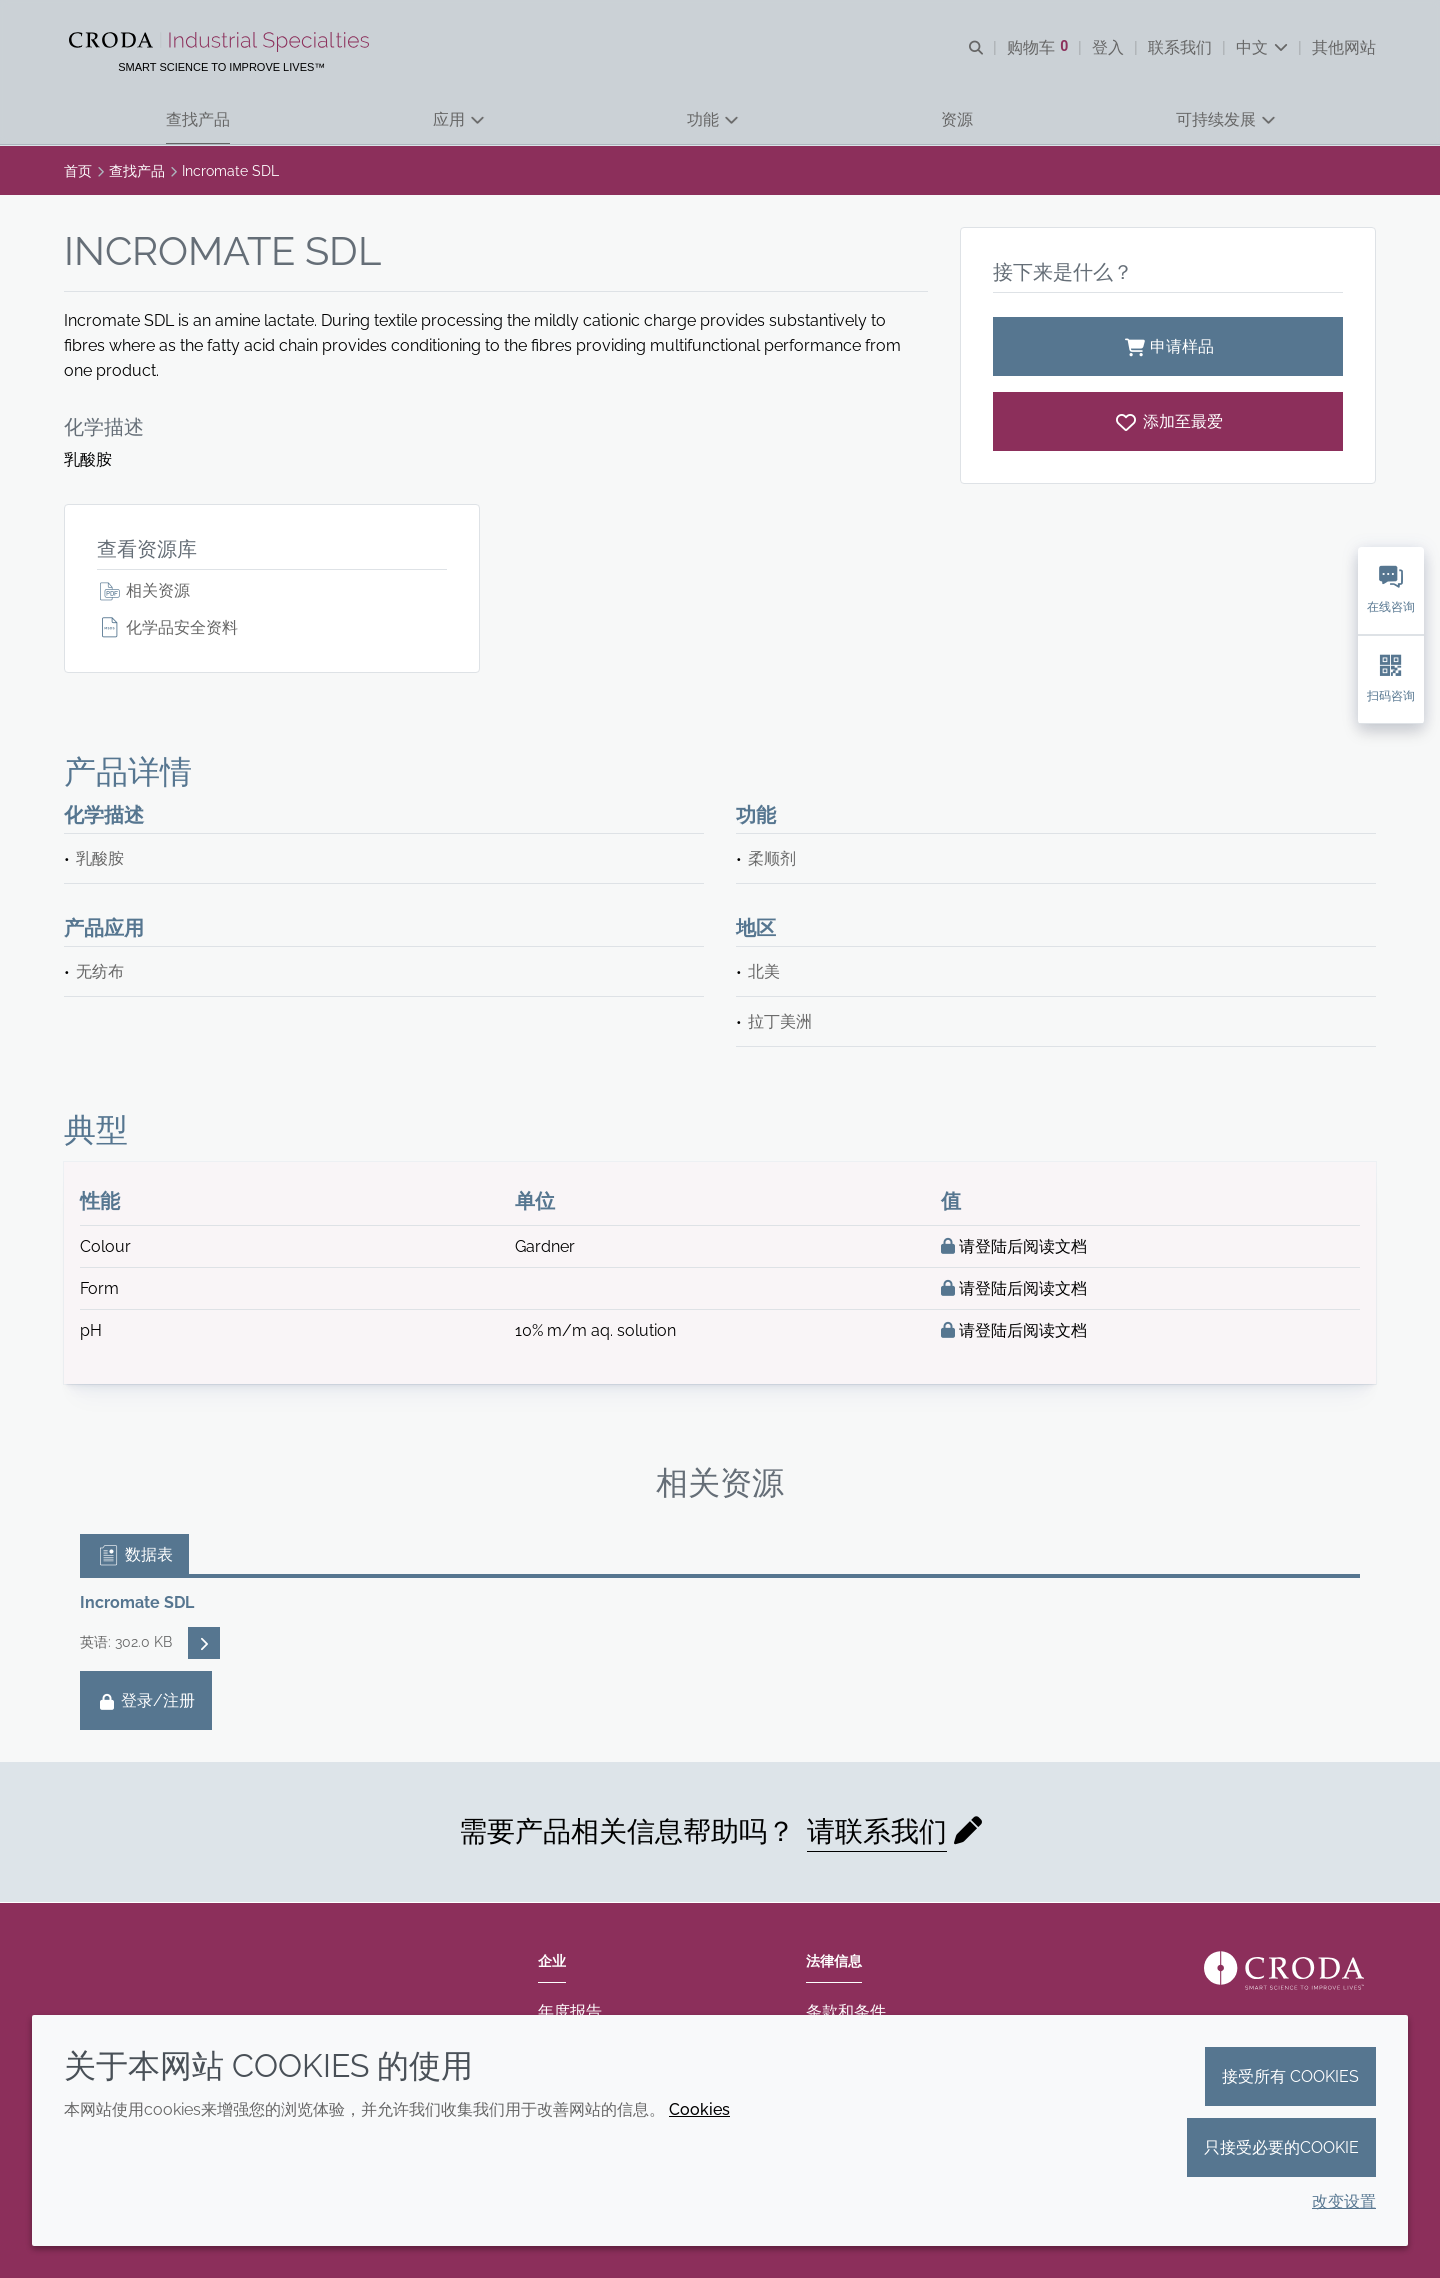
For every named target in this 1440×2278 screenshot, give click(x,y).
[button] (198, 120)
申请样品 (1168, 346)
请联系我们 (877, 1831)
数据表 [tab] (134, 1554)
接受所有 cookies (1290, 2076)
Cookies (699, 2109)
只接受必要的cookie (1281, 2147)
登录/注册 (146, 1700)
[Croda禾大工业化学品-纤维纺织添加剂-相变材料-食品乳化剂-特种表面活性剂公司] (222, 42)
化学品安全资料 (167, 627)
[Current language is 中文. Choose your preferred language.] (1262, 47)
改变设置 (1344, 2201)
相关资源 (143, 590)
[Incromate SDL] (1168, 421)
